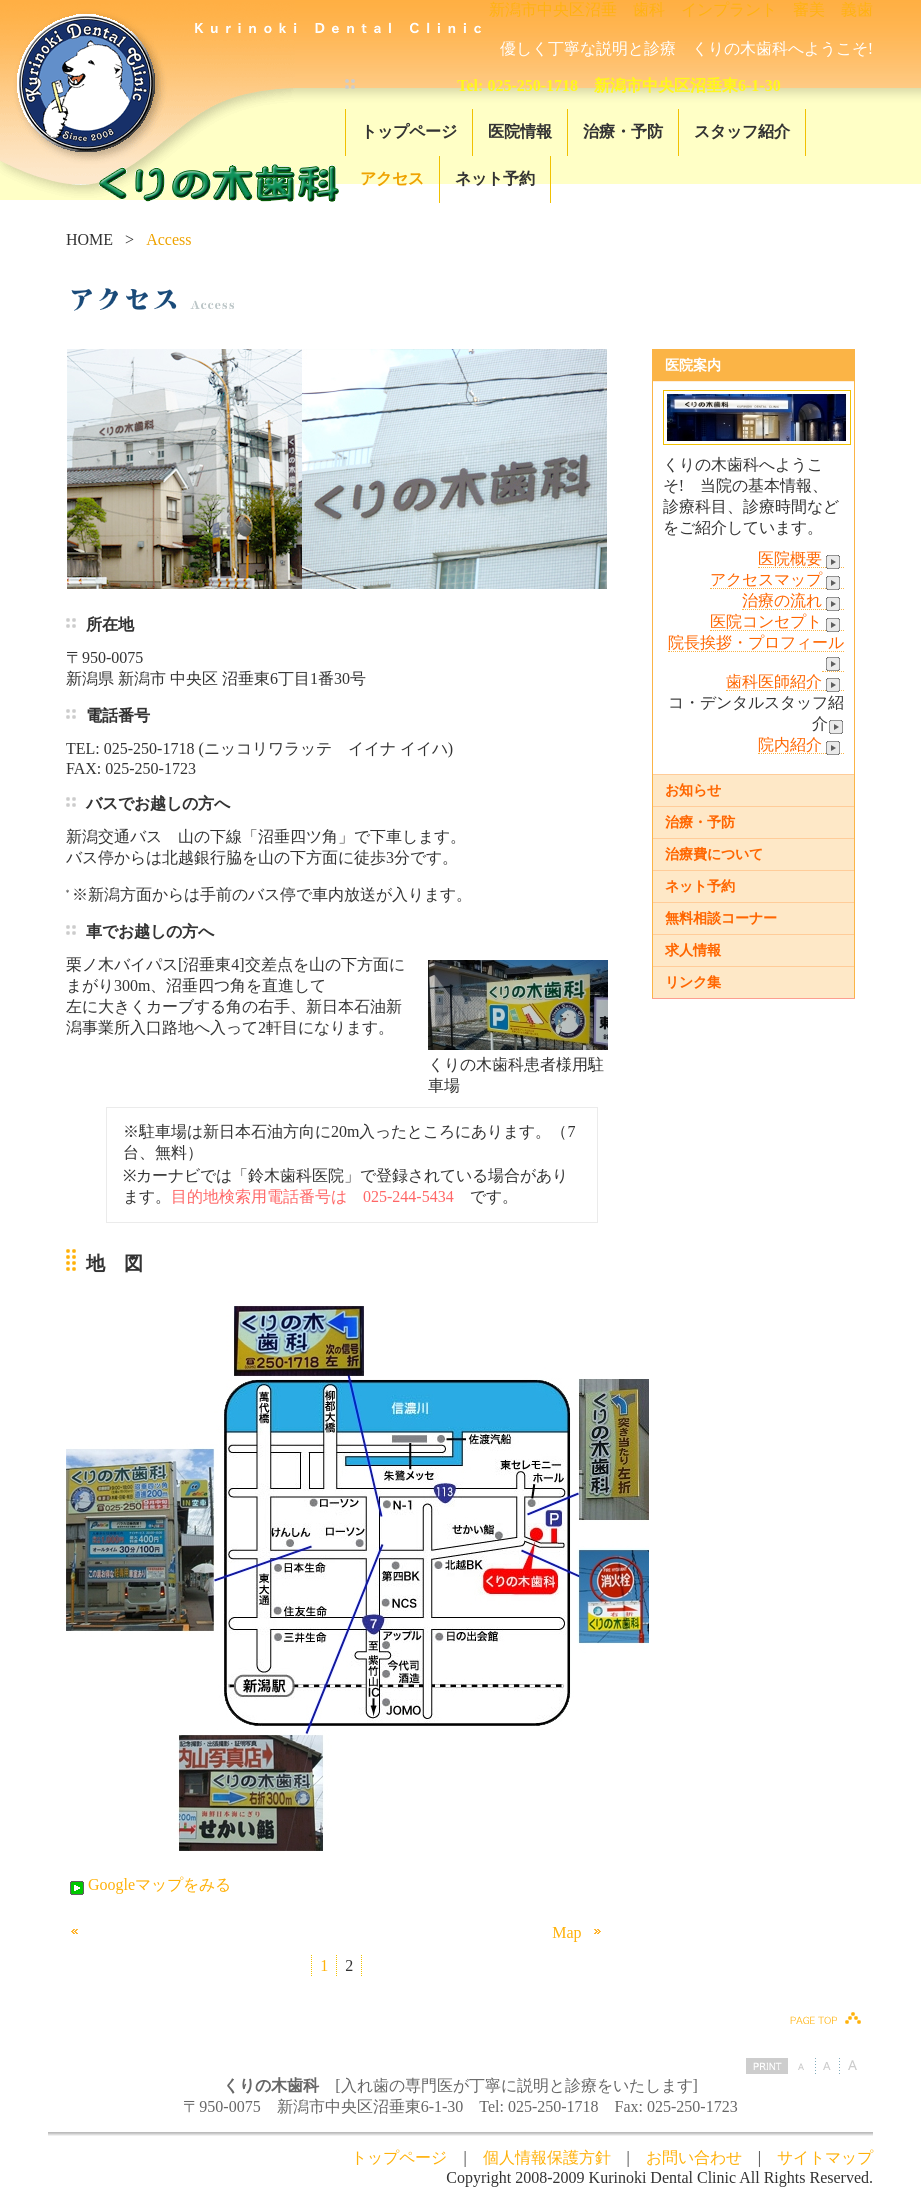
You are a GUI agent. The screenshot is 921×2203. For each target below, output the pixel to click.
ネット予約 (495, 178)
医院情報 (520, 131)
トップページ (409, 131)
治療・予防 (623, 131)
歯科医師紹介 (785, 682)
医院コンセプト (777, 622)
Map (579, 1932)
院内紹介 (801, 745)
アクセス (392, 178)
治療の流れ (793, 601)
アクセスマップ (777, 580)
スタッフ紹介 (742, 131)
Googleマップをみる (148, 1884)
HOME (89, 239)
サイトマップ (825, 2157)
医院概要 (801, 559)
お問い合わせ (694, 2157)
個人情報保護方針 (547, 2157)
